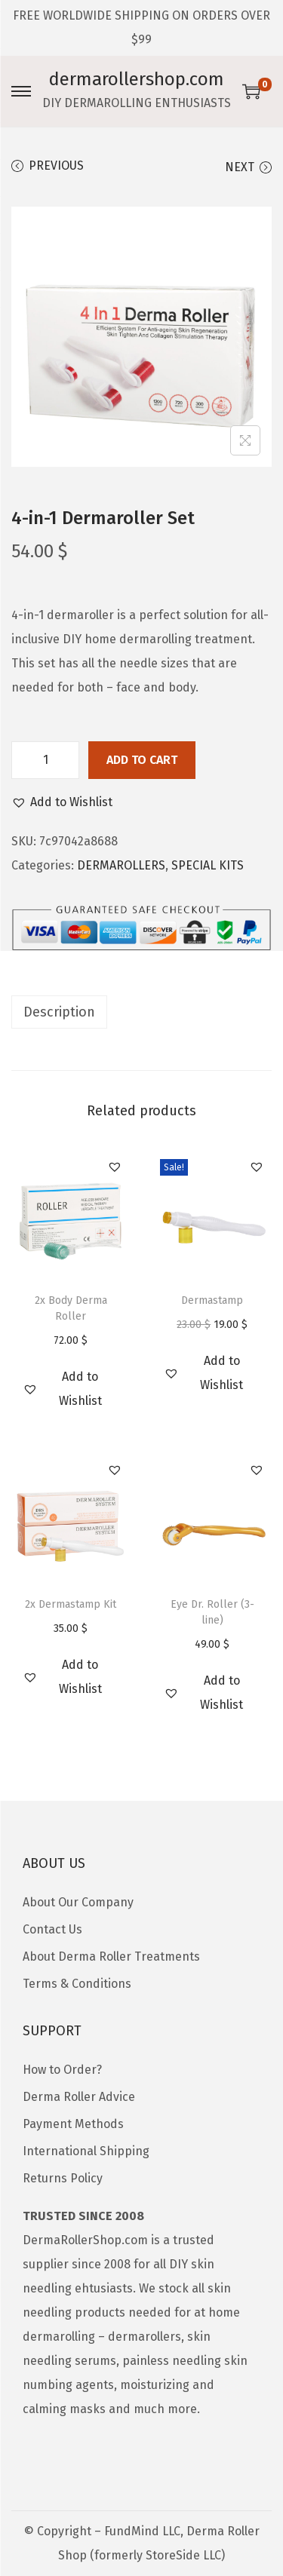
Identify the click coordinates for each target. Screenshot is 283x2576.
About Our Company (78, 1902)
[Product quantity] (45, 760)
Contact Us (52, 1929)
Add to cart (141, 760)
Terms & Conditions (77, 1983)
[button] (61, 802)
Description (59, 1012)
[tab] (141, 1012)
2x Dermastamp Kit (70, 1604)
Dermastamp (212, 1300)
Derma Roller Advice (79, 2097)
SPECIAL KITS (207, 865)
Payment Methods (73, 2124)
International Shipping (86, 2151)
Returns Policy (63, 2178)
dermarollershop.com (136, 79)
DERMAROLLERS (121, 865)
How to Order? (62, 2069)
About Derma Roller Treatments (111, 1956)
